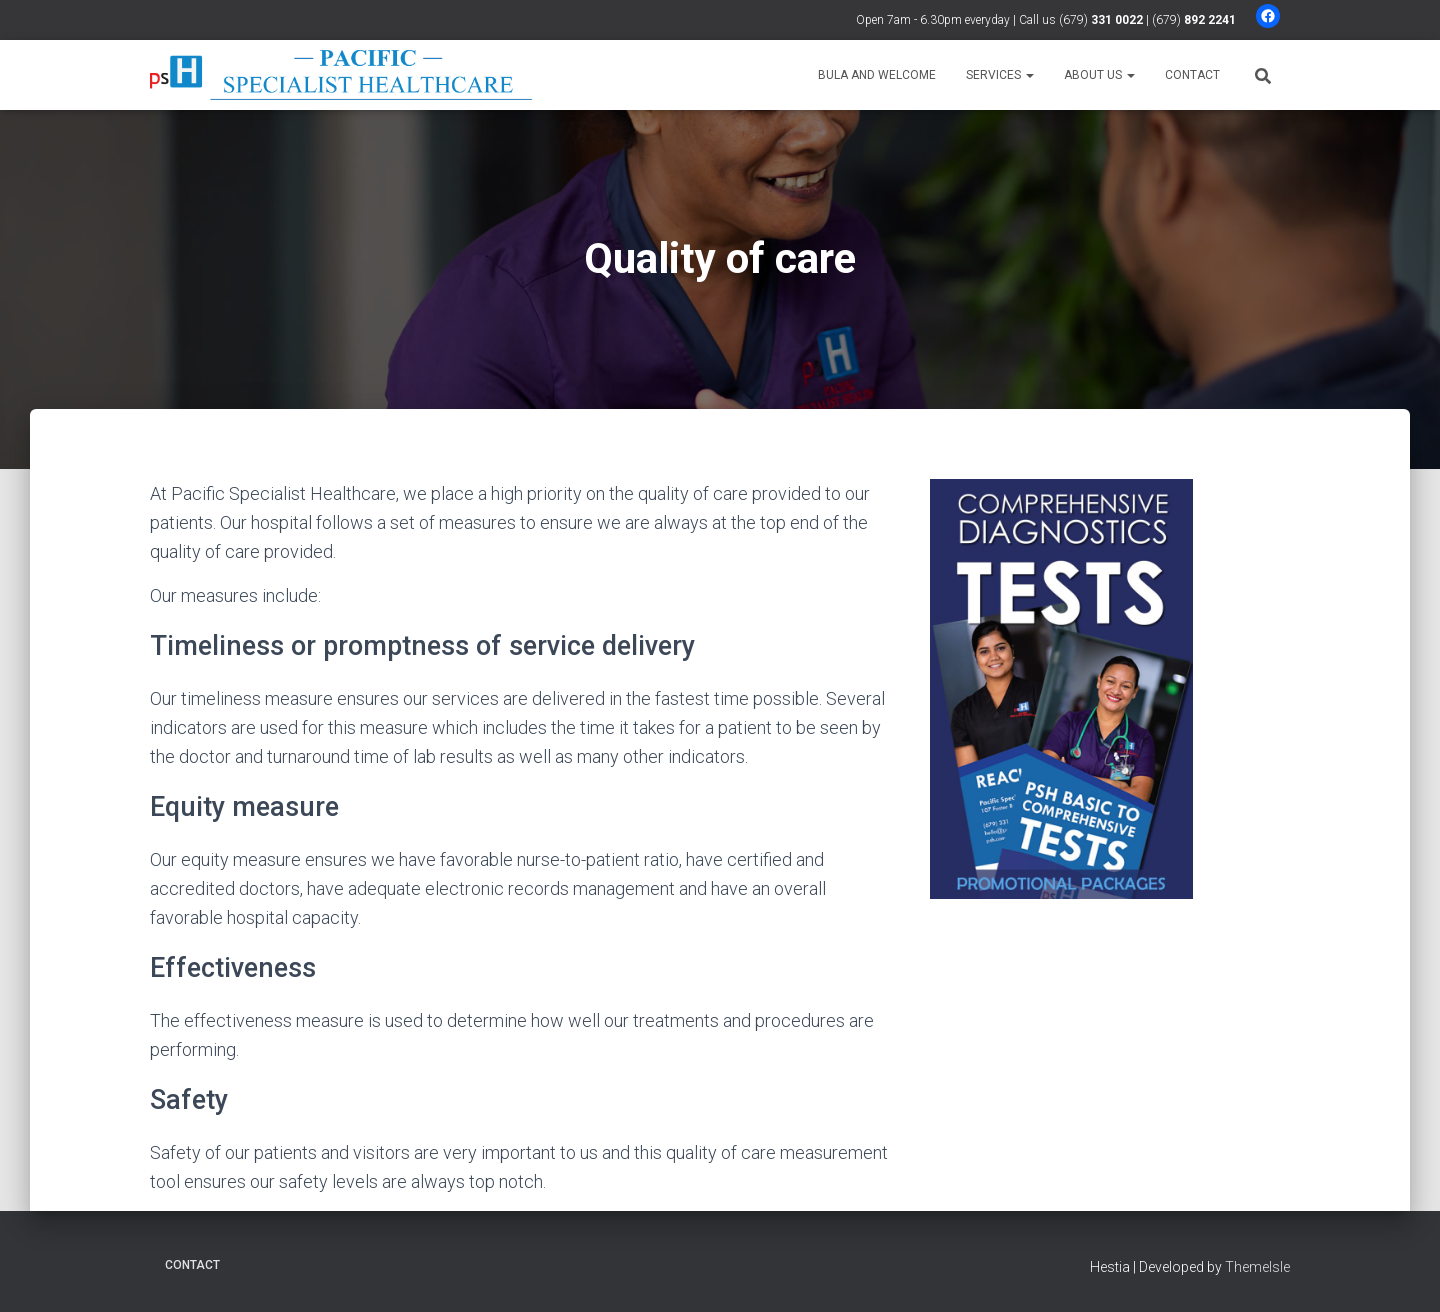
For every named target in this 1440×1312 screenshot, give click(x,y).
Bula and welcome (877, 75)
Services (1000, 75)
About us (1099, 75)
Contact (1192, 75)
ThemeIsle (1257, 1267)
